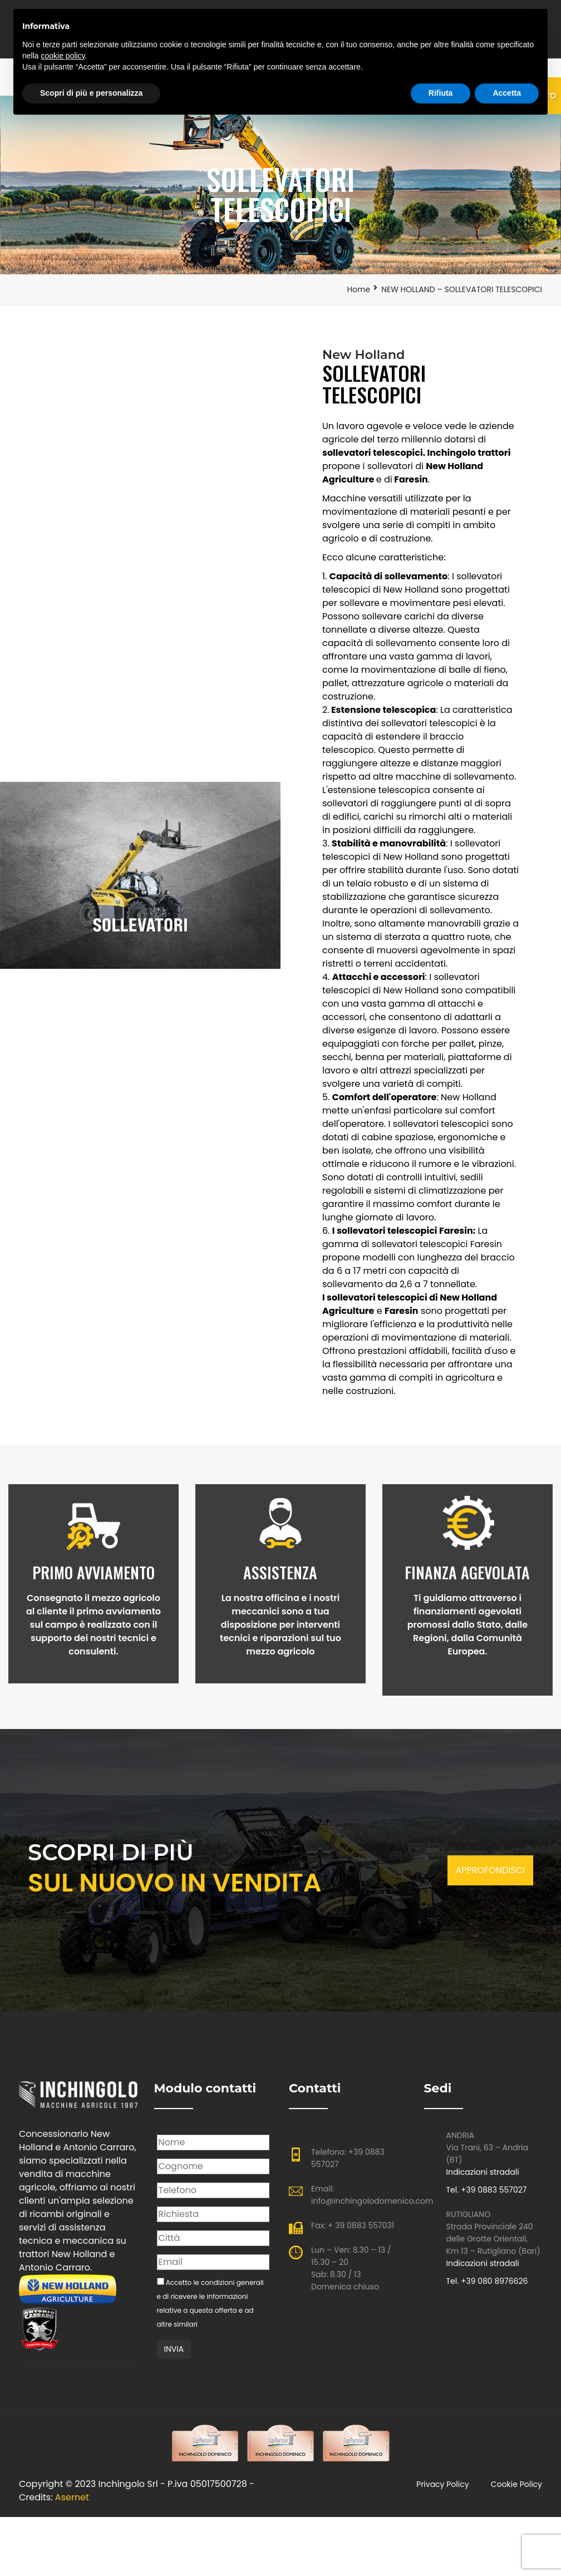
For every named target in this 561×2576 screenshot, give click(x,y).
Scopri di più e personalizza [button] (91, 92)
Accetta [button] (507, 92)
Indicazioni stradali (482, 2177)
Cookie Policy (516, 2489)
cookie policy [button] (63, 55)
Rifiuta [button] (441, 92)
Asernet (72, 2502)
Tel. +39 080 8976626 (487, 2286)
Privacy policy (442, 2489)
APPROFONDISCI (490, 1875)
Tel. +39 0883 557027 (486, 2194)
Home (358, 288)
